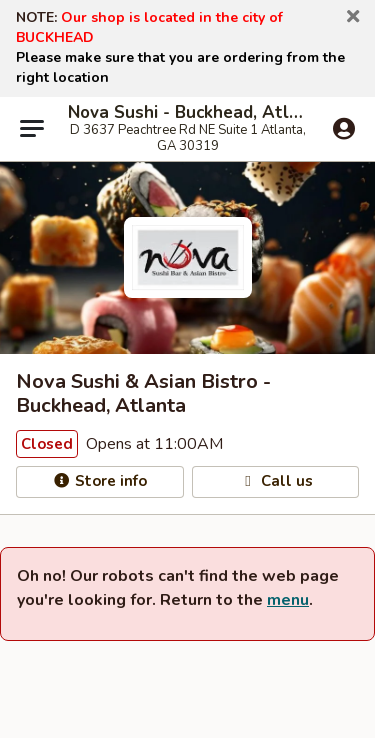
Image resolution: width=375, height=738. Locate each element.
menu (288, 600)
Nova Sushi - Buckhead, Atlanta (187, 113)
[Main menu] (32, 129)
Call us (275, 481)
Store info (99, 481)
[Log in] (344, 130)
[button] (353, 17)
